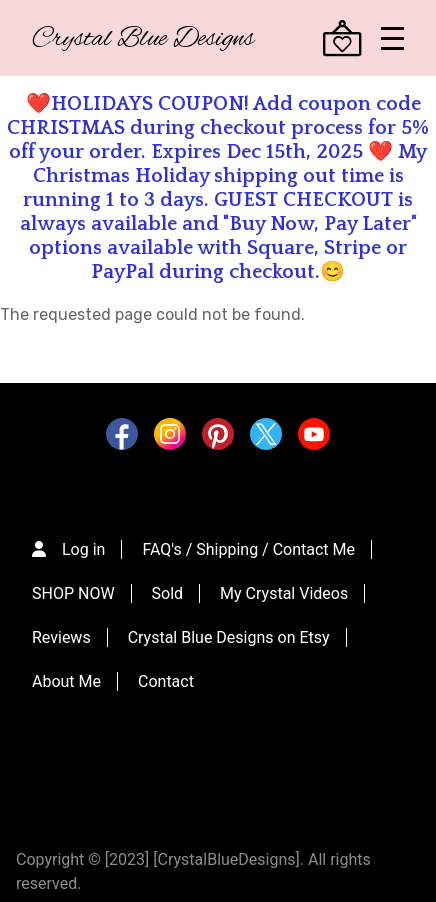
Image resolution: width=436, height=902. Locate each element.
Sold (168, 593)
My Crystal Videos (284, 593)
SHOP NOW (73, 593)
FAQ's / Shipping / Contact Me (248, 549)
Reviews (61, 637)
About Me (66, 681)
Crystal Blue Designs (143, 39)
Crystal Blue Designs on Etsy (229, 637)
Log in (83, 549)
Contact (166, 681)
